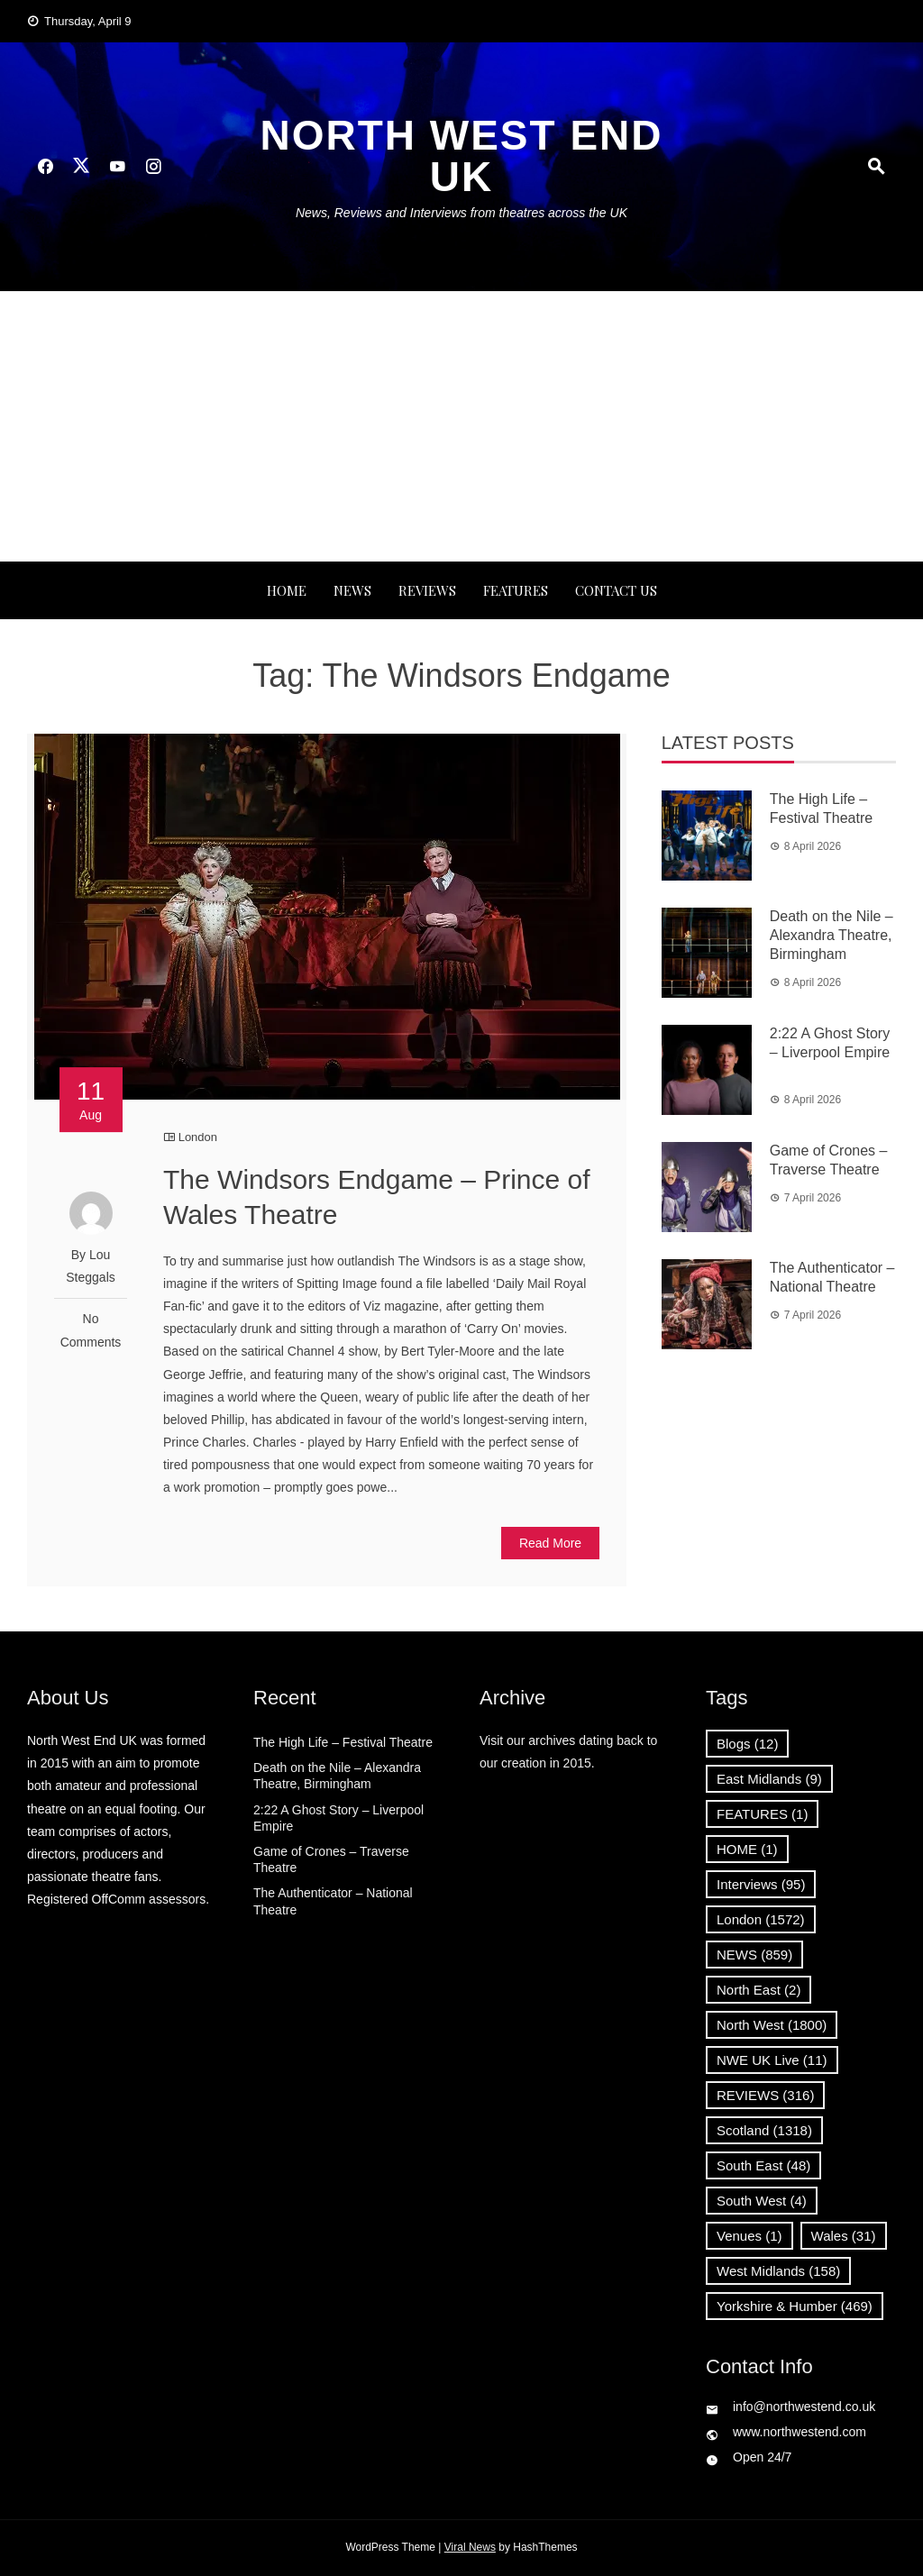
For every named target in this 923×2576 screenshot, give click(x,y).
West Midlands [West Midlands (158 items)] (778, 2271)
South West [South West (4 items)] (762, 2200)
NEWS (352, 590)
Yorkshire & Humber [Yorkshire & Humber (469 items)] (795, 2306)
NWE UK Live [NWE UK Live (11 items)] (772, 2060)
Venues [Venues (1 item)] (749, 2235)
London (197, 1137)
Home (286, 590)
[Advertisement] (461, 426)
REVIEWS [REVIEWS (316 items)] (765, 2095)
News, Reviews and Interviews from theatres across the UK (461, 213)
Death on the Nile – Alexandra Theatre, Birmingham (831, 935)
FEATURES (515, 590)
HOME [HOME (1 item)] (747, 1849)
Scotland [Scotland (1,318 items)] (764, 2130)
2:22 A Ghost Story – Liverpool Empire (830, 1052)
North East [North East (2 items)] (758, 1989)
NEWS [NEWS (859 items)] (754, 1954)
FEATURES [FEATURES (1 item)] (762, 1814)
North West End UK (461, 156)
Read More (550, 1543)
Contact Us (616, 590)
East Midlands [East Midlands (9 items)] (769, 1778)
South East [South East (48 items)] (763, 2165)
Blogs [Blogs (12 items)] (747, 1743)
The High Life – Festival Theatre (343, 1742)
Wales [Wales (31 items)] (843, 2235)
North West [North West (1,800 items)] (772, 2024)
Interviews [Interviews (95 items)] (761, 1884)
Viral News (470, 2547)
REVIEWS (427, 590)
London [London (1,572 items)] (761, 1919)
